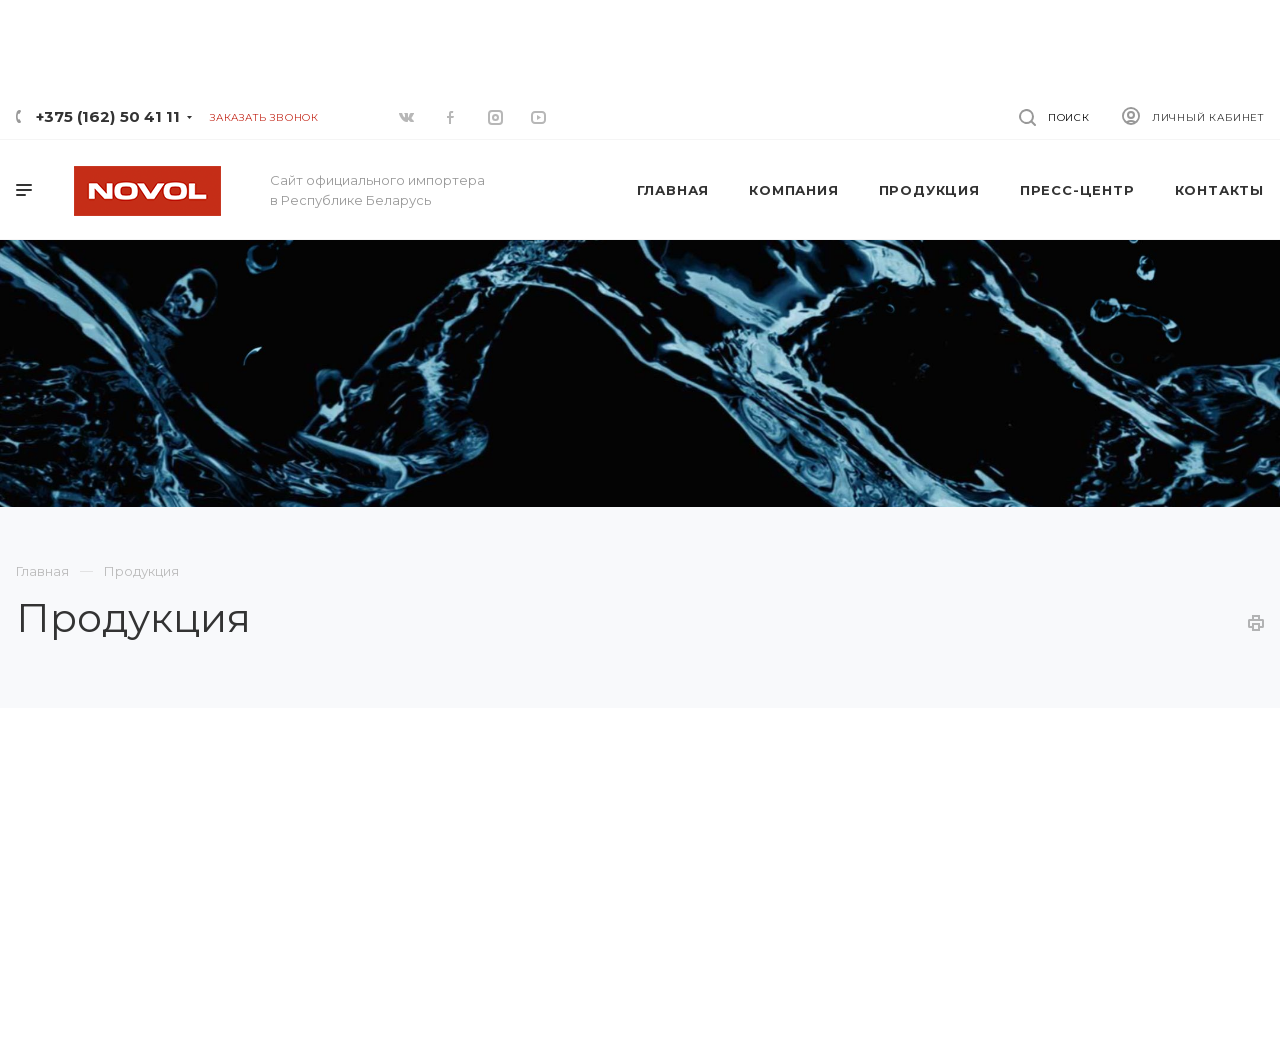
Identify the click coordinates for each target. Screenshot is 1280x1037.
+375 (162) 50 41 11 (108, 116)
